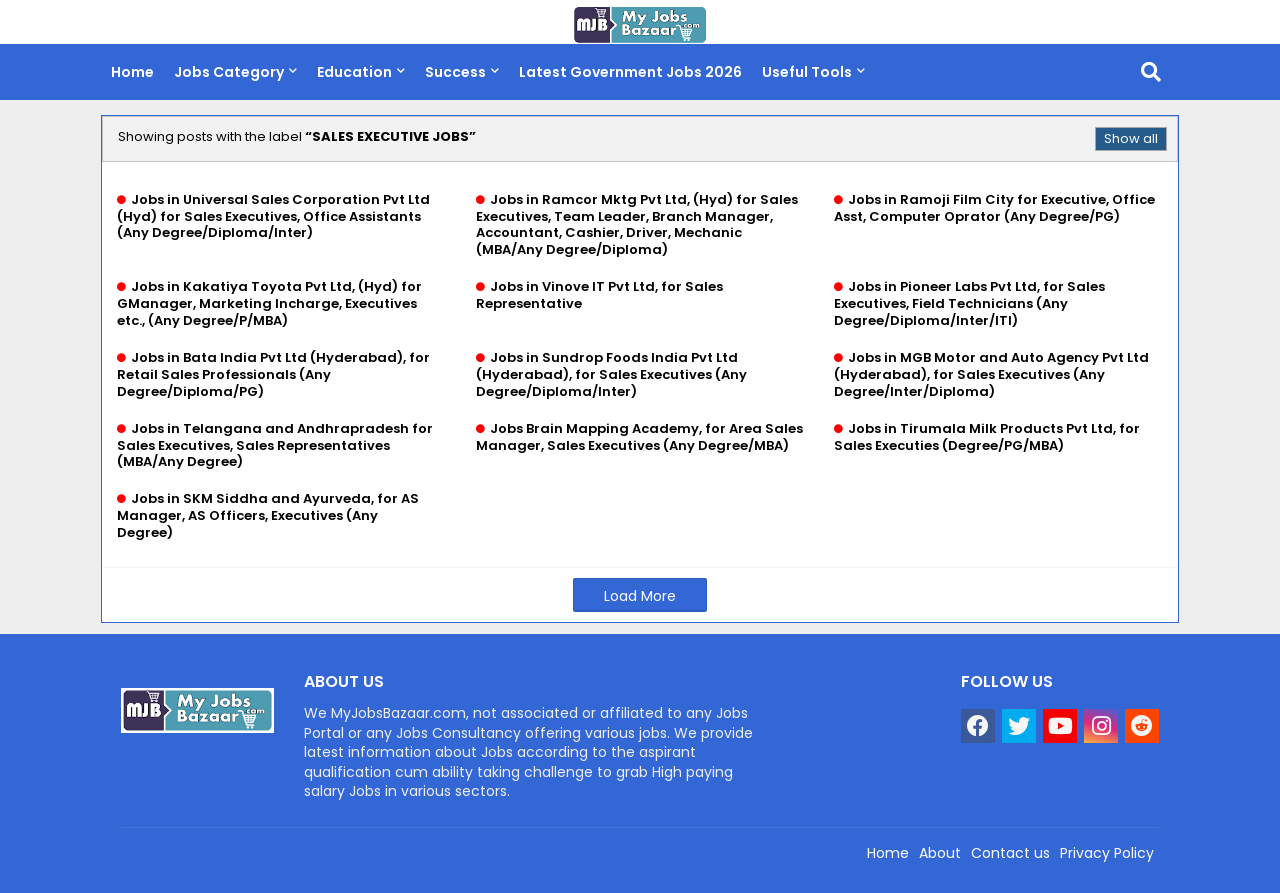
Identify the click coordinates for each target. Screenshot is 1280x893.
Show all (1131, 138)
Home (132, 72)
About (940, 853)
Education (354, 72)
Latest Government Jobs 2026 (630, 72)
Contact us (1010, 853)
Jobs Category (229, 72)
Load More (640, 596)
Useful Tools (807, 72)
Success (455, 72)
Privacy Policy (1107, 853)
